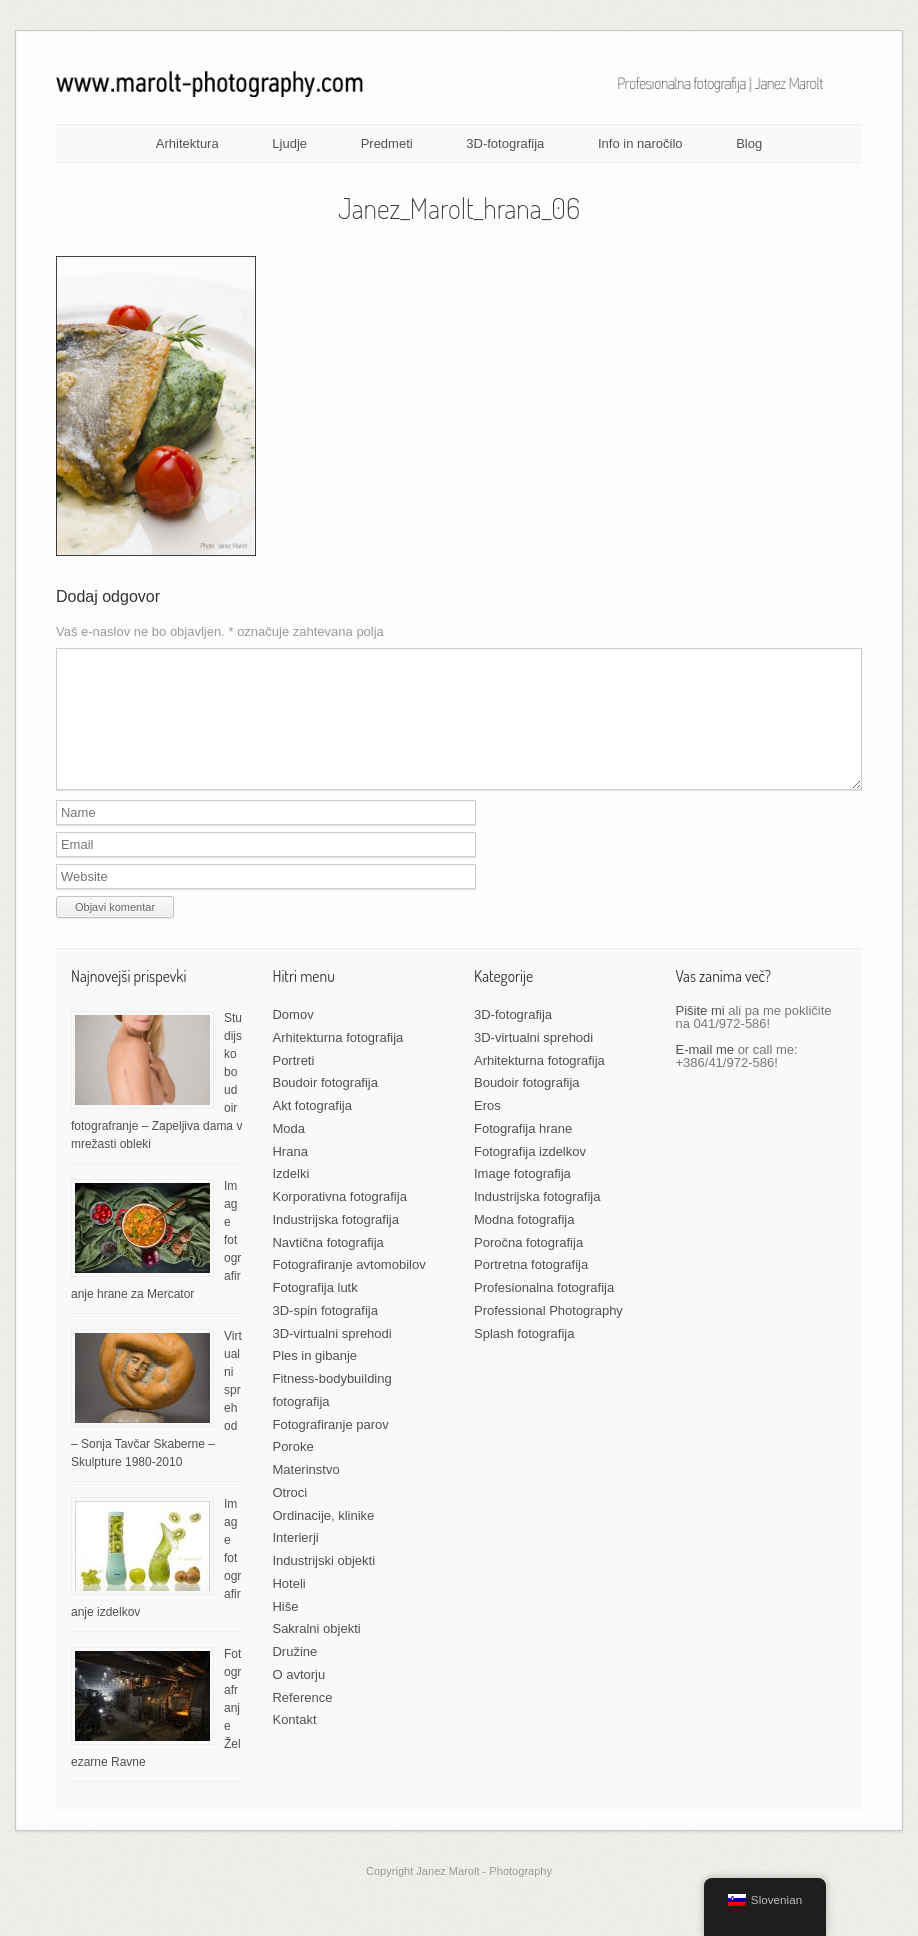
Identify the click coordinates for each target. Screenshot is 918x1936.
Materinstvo (305, 1493)
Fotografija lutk (314, 1311)
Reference (302, 1721)
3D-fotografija (505, 143)
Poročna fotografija (528, 1266)
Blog (749, 143)
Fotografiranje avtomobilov (348, 1288)
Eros (487, 1129)
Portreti (293, 1084)
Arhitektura (187, 143)
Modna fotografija (524, 1243)
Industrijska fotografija (335, 1243)
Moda (288, 1152)
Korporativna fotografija (339, 1220)
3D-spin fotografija (325, 1334)
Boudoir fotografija (325, 1106)
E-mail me (705, 1073)
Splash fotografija (524, 1357)
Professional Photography (548, 1334)
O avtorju (298, 1698)
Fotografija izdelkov (530, 1175)
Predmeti (387, 143)
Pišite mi (700, 1034)
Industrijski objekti (323, 1584)
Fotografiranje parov (330, 1448)
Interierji (295, 1561)
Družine (294, 1675)
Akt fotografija (312, 1129)
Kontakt (294, 1743)
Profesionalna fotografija (544, 1311)
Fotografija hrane (523, 1152)
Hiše (285, 1630)
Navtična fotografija (327, 1266)
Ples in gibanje (314, 1379)
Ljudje (289, 143)
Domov (292, 1038)
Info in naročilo (640, 143)
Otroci (289, 1516)
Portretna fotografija (531, 1288)
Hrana (289, 1175)
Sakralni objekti (316, 1652)
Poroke (292, 1470)
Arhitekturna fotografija (337, 1061)
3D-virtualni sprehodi (331, 1357)
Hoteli (288, 1607)
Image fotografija (522, 1197)
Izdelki (290, 1197)
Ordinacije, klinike (323, 1539)
